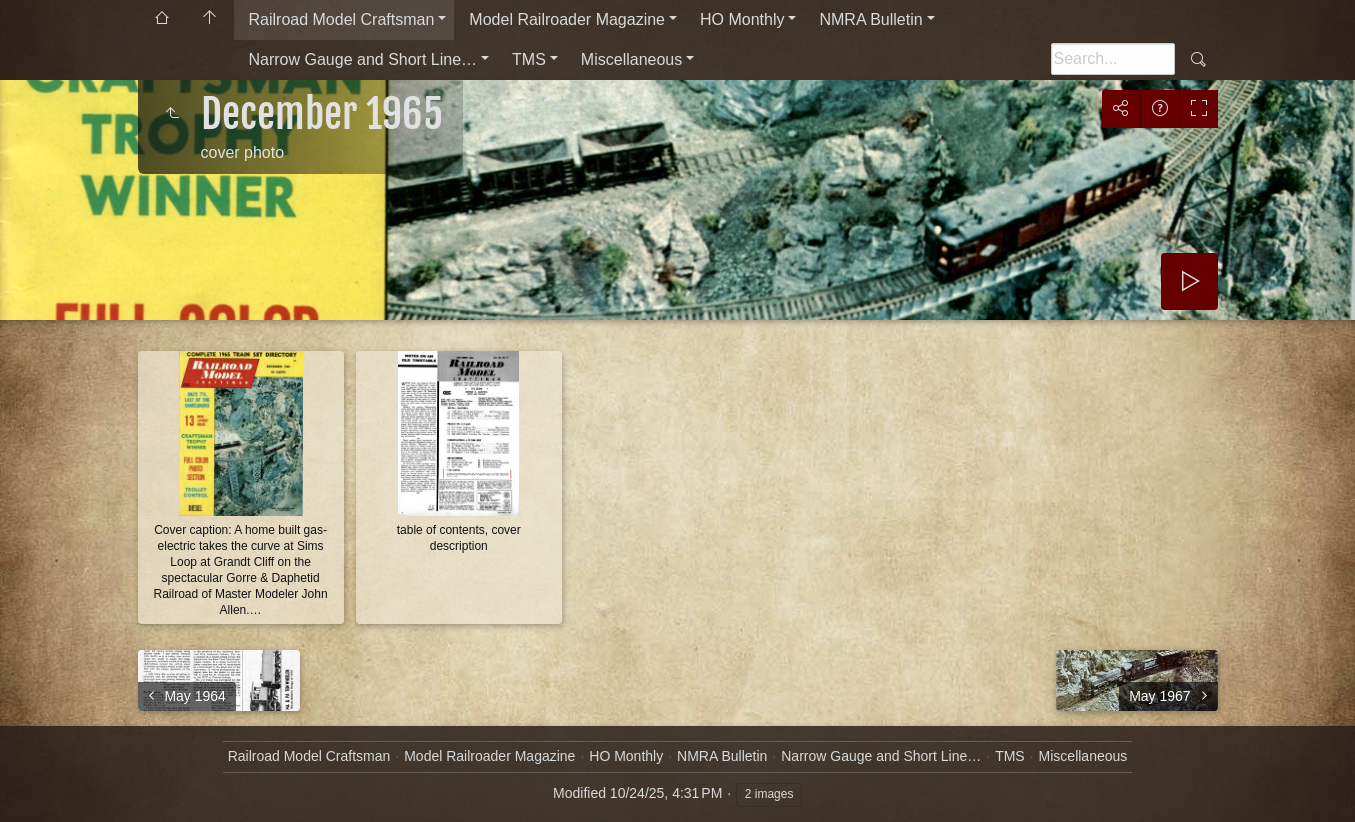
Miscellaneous (631, 59)
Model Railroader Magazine (567, 19)
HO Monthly (742, 19)
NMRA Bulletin (870, 19)
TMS (529, 59)
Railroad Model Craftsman (342, 19)
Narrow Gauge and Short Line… (363, 59)
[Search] (1113, 59)
